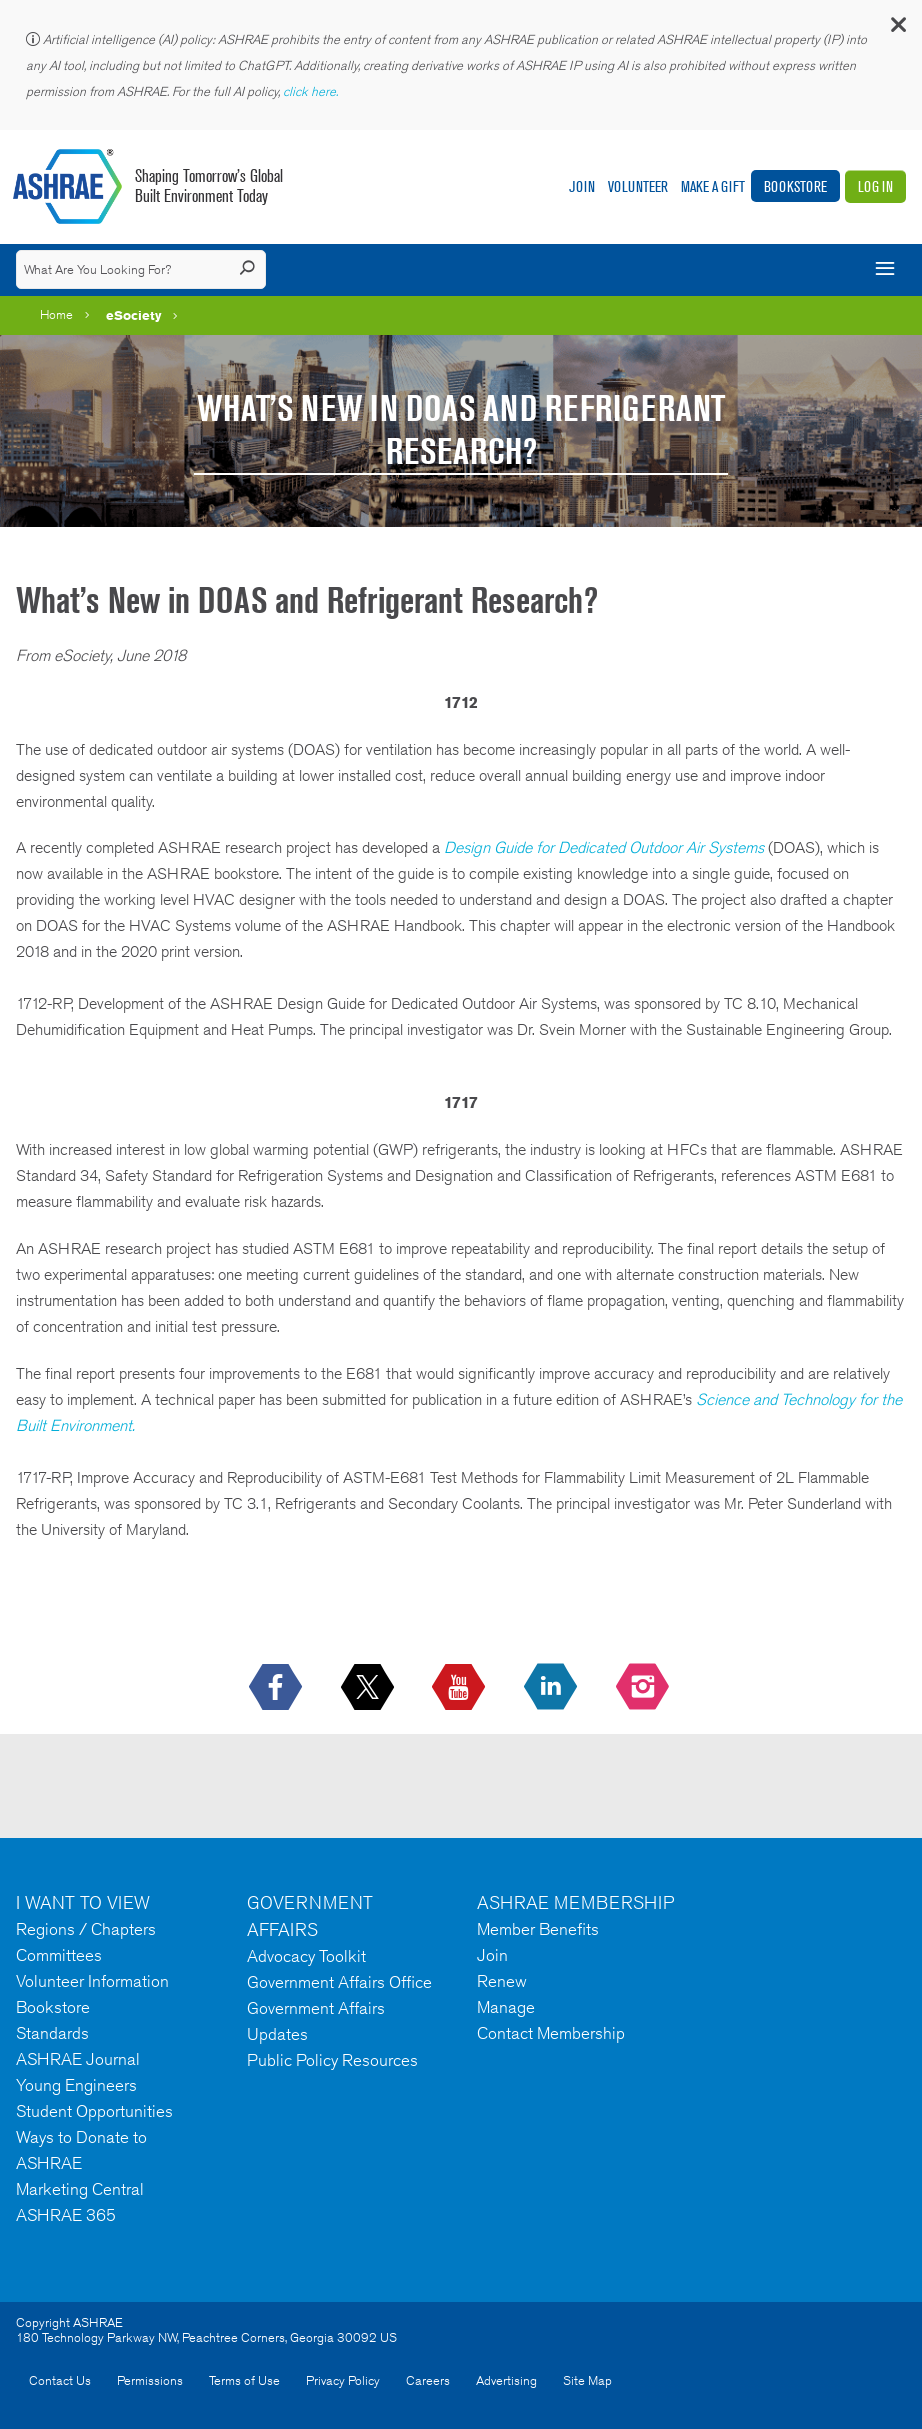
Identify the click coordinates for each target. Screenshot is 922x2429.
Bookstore (795, 186)
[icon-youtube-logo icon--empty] (460, 1688)
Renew (502, 1981)
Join (582, 186)
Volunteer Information (92, 1981)
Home (56, 314)
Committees (59, 1955)
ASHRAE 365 (66, 2215)
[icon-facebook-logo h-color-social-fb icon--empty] (277, 1688)
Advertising (506, 2380)
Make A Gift (713, 186)
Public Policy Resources (332, 2060)
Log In (875, 186)
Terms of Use (244, 2380)
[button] (897, 29)
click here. (312, 91)
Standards (52, 2033)
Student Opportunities (94, 2111)
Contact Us (60, 2380)
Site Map (587, 2380)
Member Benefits (538, 1929)
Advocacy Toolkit (306, 1956)
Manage (506, 2007)
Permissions (150, 2380)
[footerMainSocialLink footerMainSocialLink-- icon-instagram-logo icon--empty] (644, 1688)
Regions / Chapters (86, 1929)
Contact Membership (551, 2033)
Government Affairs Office (339, 1982)
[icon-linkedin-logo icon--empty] (552, 1688)
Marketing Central (80, 2189)
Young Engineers (76, 2085)
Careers (428, 2380)
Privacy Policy (343, 2380)
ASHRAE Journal (78, 2059)
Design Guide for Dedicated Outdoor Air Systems (604, 847)
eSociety (134, 315)
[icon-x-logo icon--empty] (369, 1688)
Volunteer (638, 186)
